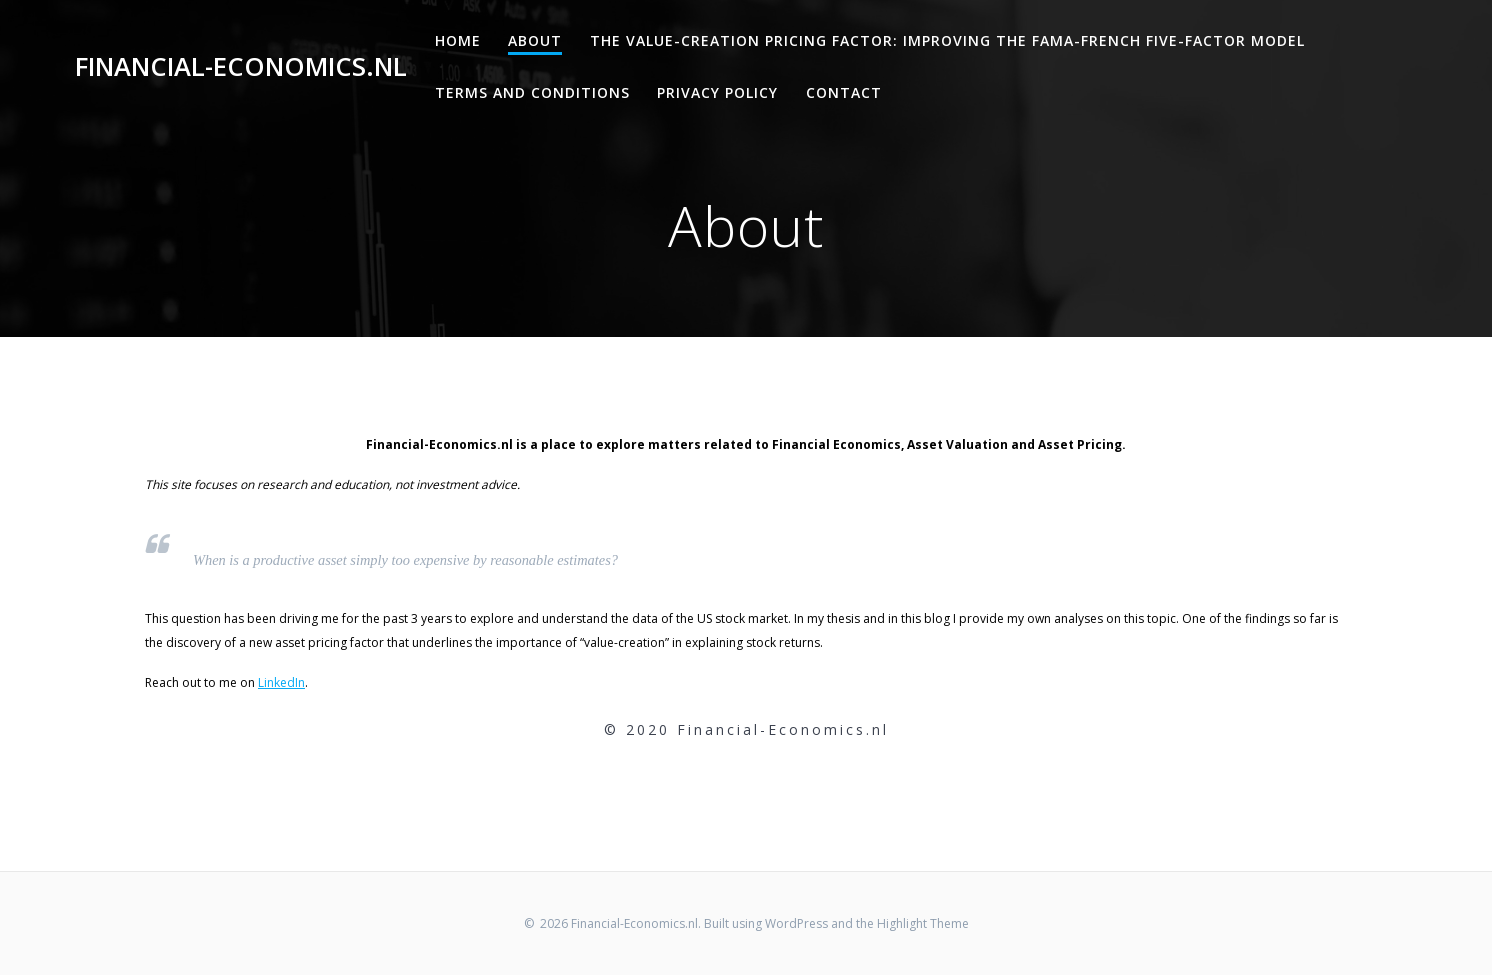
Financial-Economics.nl (241, 67)
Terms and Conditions (532, 92)
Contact (844, 92)
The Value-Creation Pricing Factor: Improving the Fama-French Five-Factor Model (947, 40)
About (535, 40)
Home (458, 40)
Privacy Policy (717, 92)
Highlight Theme (923, 923)
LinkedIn (281, 682)
